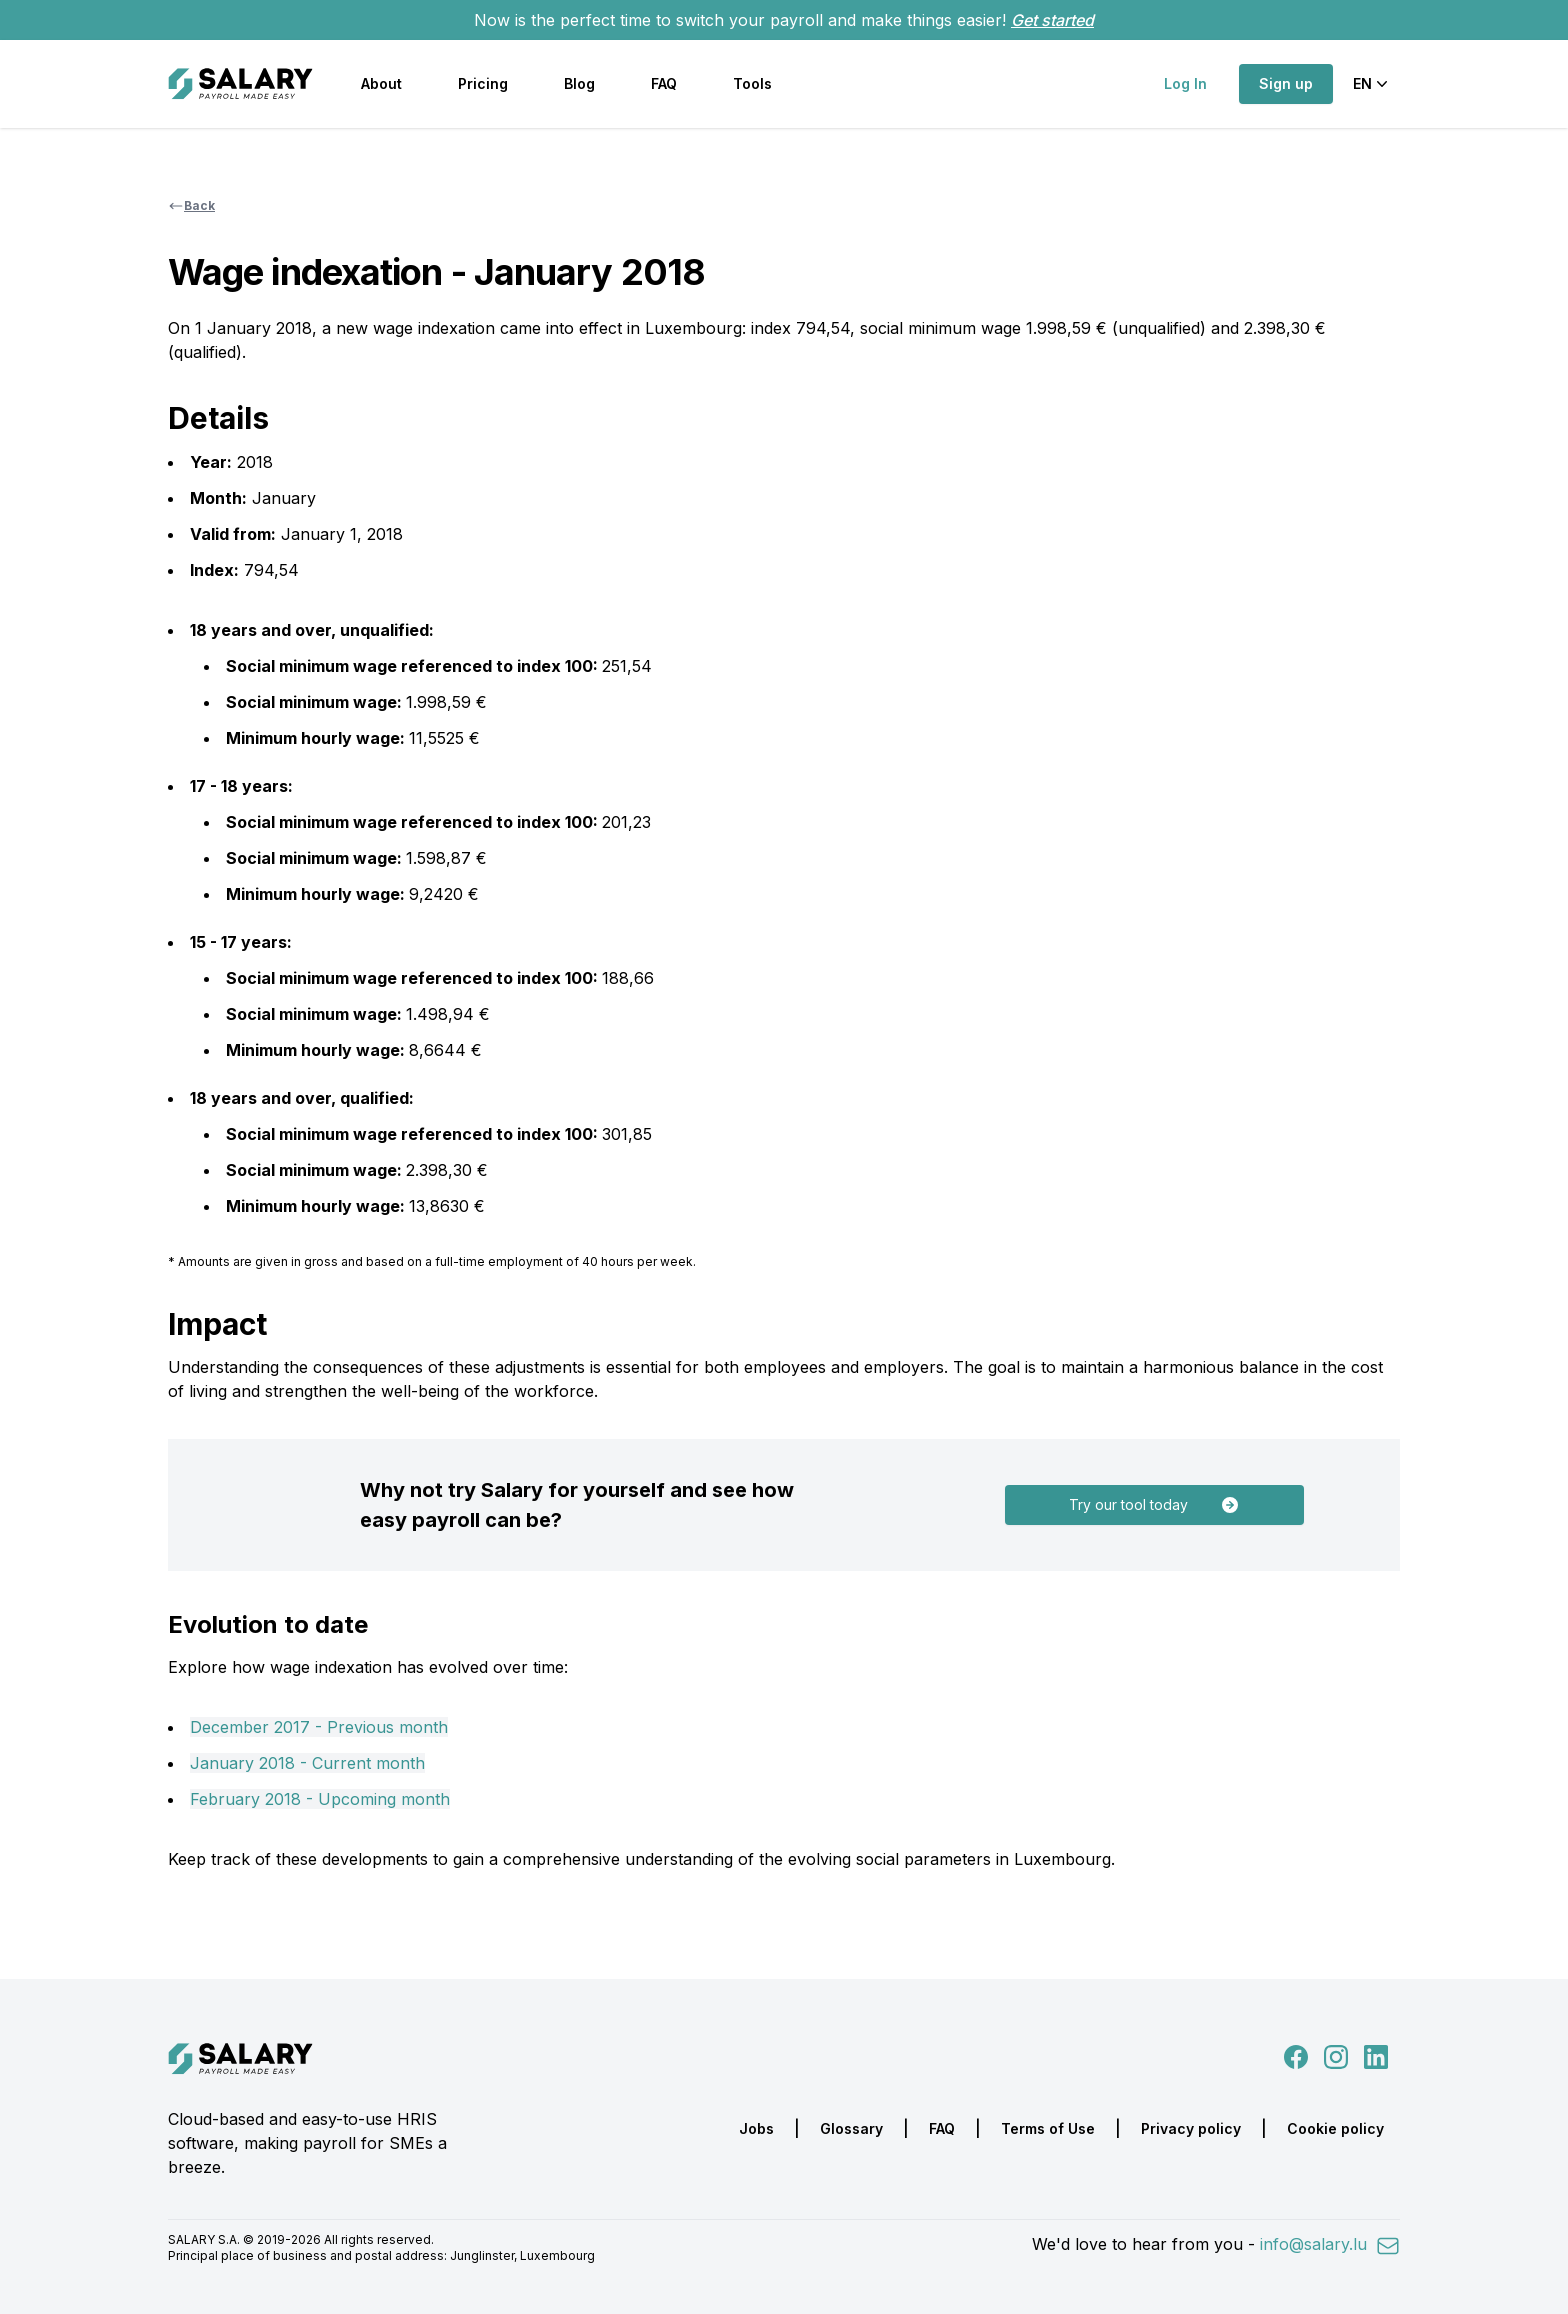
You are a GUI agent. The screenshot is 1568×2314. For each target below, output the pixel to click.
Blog (579, 83)
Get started (1052, 20)
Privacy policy (1191, 2128)
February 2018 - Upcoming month (320, 1799)
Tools (752, 83)
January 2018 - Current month (307, 1763)
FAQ (664, 83)
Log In (1185, 83)
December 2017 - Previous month (319, 1727)
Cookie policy (1335, 2128)
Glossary (851, 2128)
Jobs (756, 2128)
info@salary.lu (1330, 2244)
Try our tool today (1154, 1505)
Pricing (483, 83)
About (381, 83)
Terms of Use (1048, 2128)
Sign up (1286, 83)
